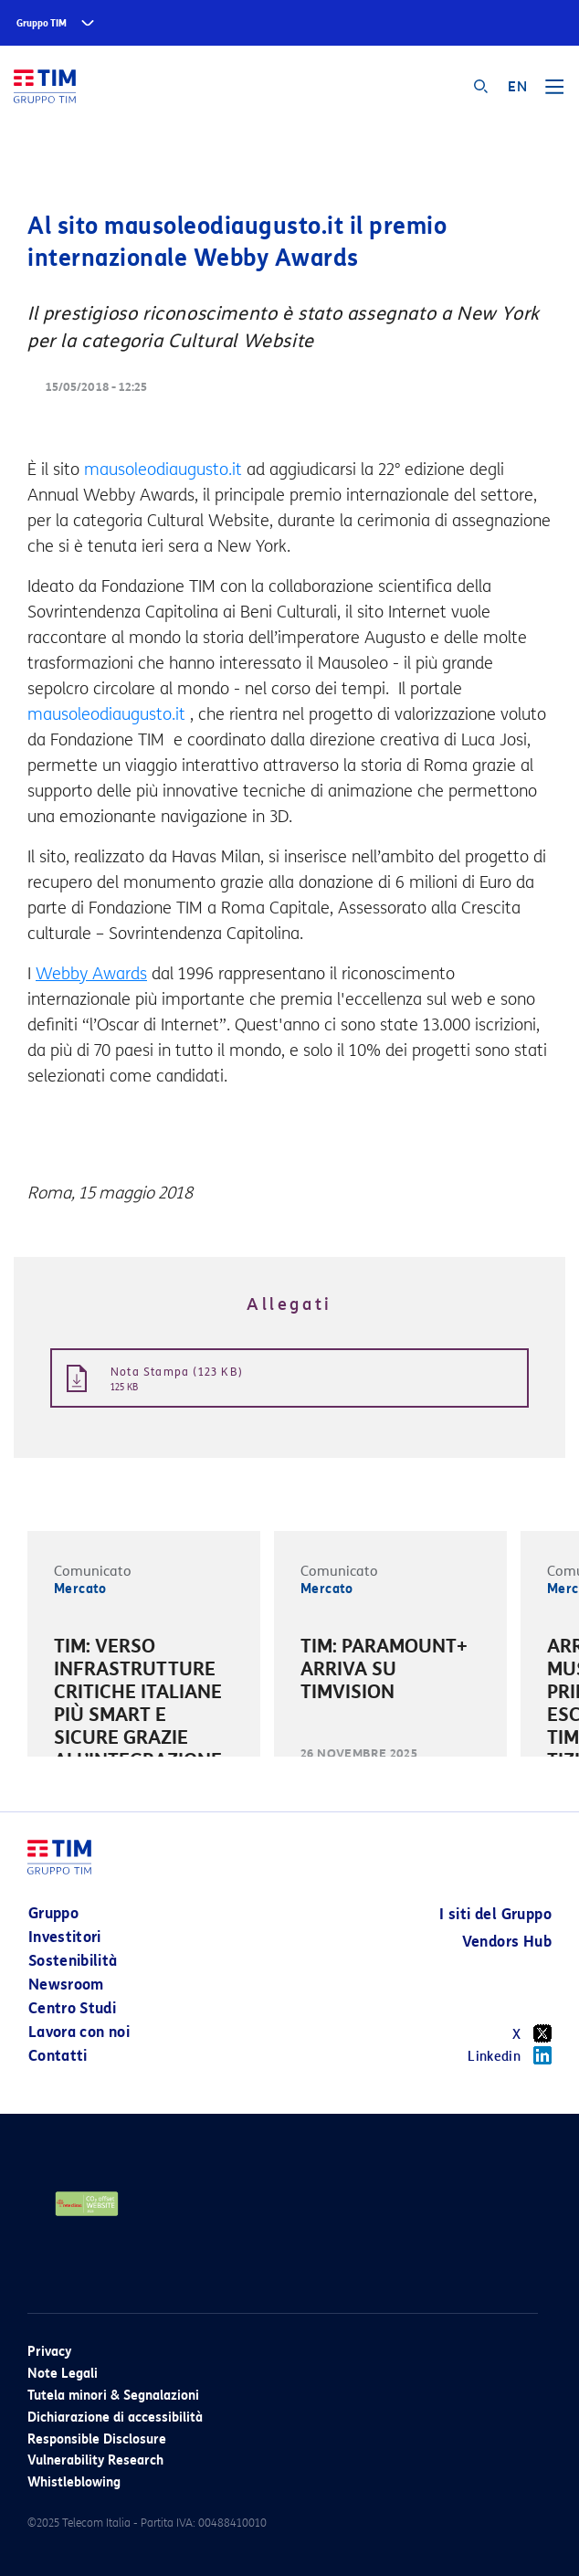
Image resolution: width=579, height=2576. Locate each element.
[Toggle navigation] (554, 93)
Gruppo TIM (41, 23)
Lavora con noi (79, 2032)
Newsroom (66, 1984)
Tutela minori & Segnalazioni (113, 2395)
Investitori (64, 1937)
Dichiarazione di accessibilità (115, 2417)
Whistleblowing (74, 2482)
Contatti (58, 2055)
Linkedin (510, 2055)
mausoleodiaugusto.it (163, 469)
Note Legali (62, 2373)
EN (517, 87)
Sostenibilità (73, 1960)
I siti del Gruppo (495, 1914)
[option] (143, 1729)
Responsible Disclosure (96, 2439)
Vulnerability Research (95, 2460)
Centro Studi (72, 2008)
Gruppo (53, 1913)
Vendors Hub (507, 1941)
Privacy (49, 2352)
